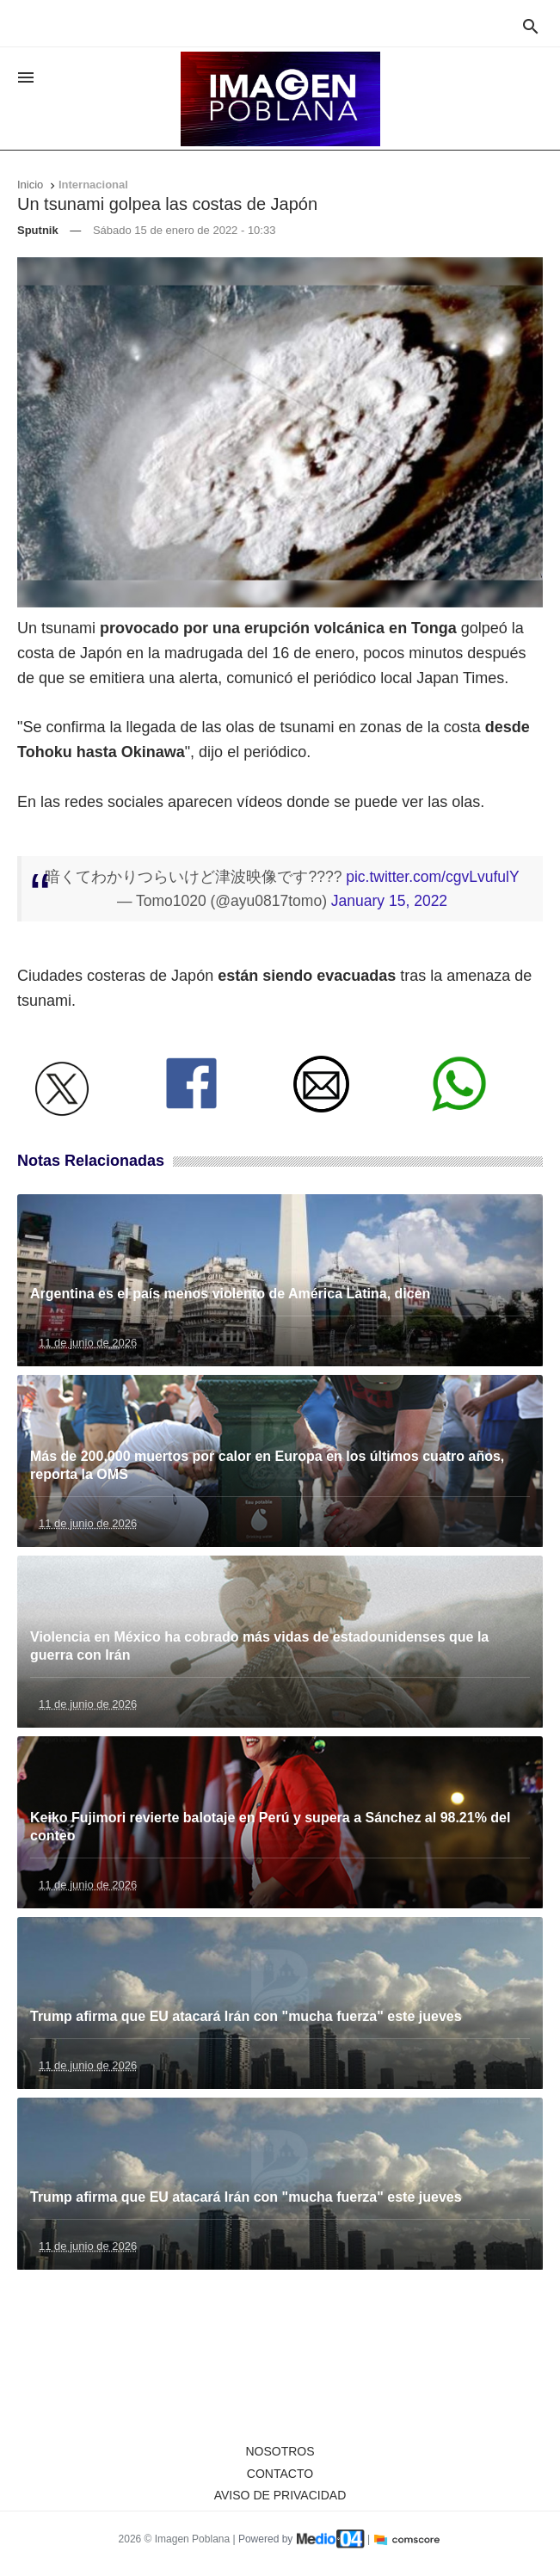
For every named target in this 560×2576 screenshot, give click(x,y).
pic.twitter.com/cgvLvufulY (432, 876)
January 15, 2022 (389, 900)
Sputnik (37, 230)
